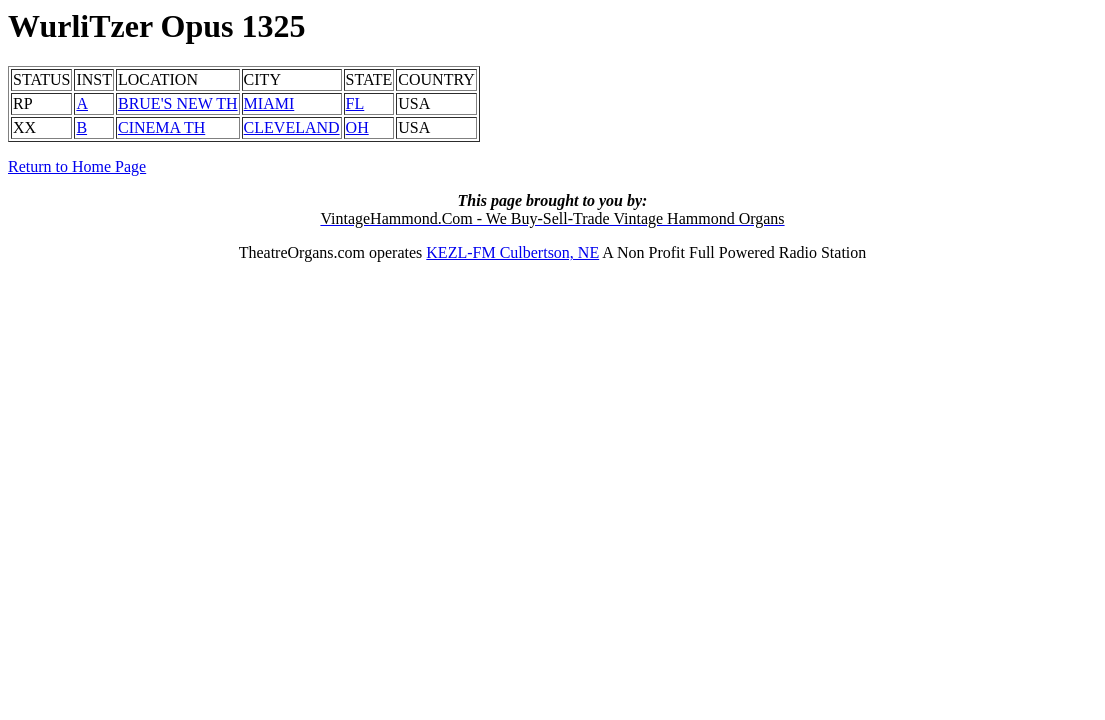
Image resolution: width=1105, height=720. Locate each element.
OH (357, 127)
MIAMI (269, 103)
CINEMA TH (161, 127)
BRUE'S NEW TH (178, 103)
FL (355, 103)
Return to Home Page (77, 166)
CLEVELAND (292, 127)
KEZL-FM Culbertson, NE (512, 252)
